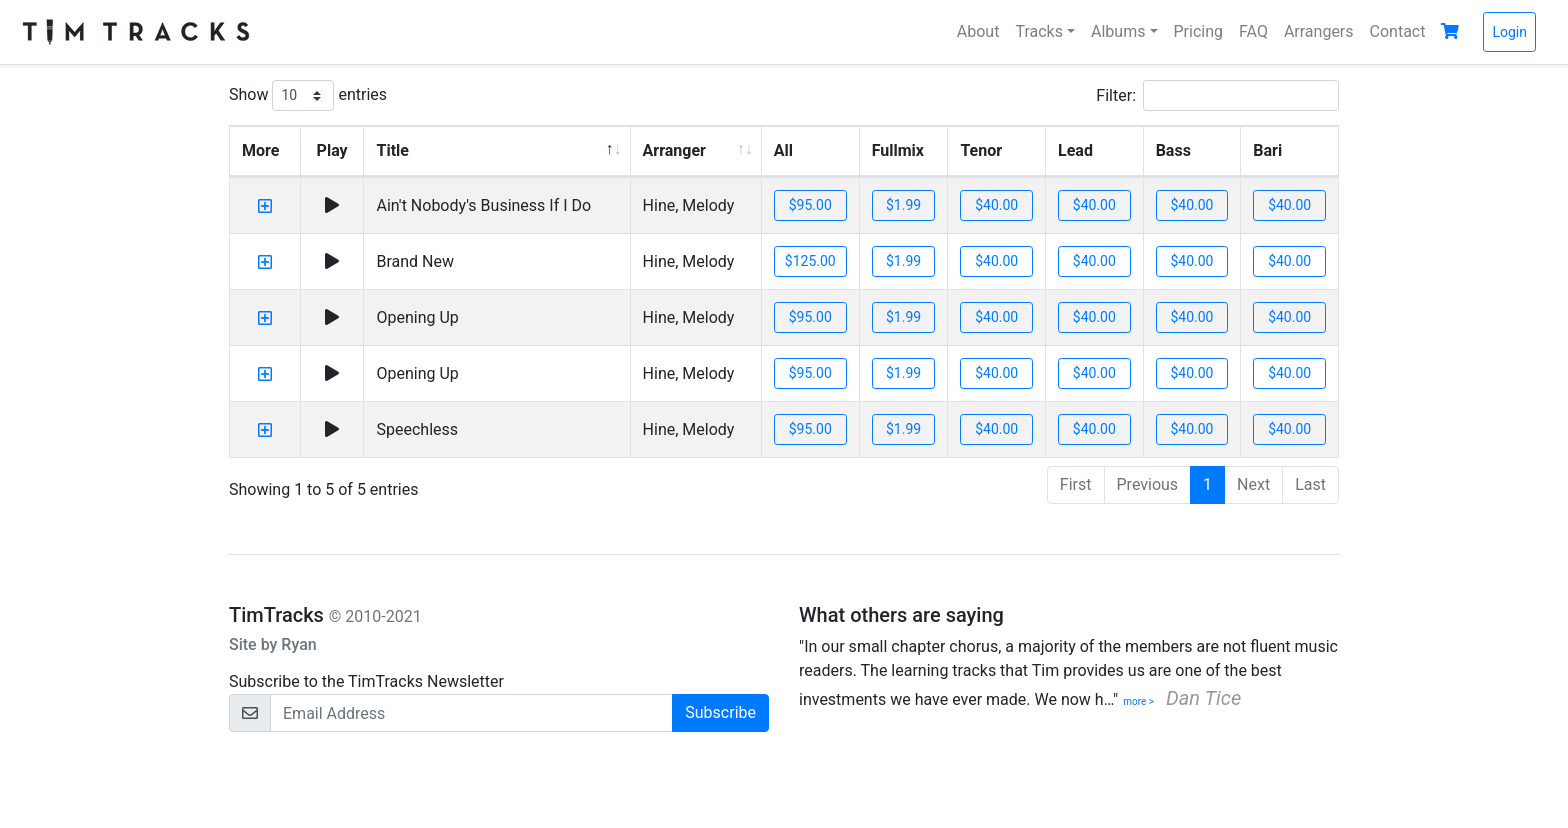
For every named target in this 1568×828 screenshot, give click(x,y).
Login (1509, 32)
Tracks (1039, 31)
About (978, 31)
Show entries (308, 95)
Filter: (1217, 95)
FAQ (1253, 31)
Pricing (1199, 31)
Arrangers (1319, 31)
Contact (1398, 31)
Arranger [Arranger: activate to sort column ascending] (674, 150)
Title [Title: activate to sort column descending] (392, 150)
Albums (1118, 31)
